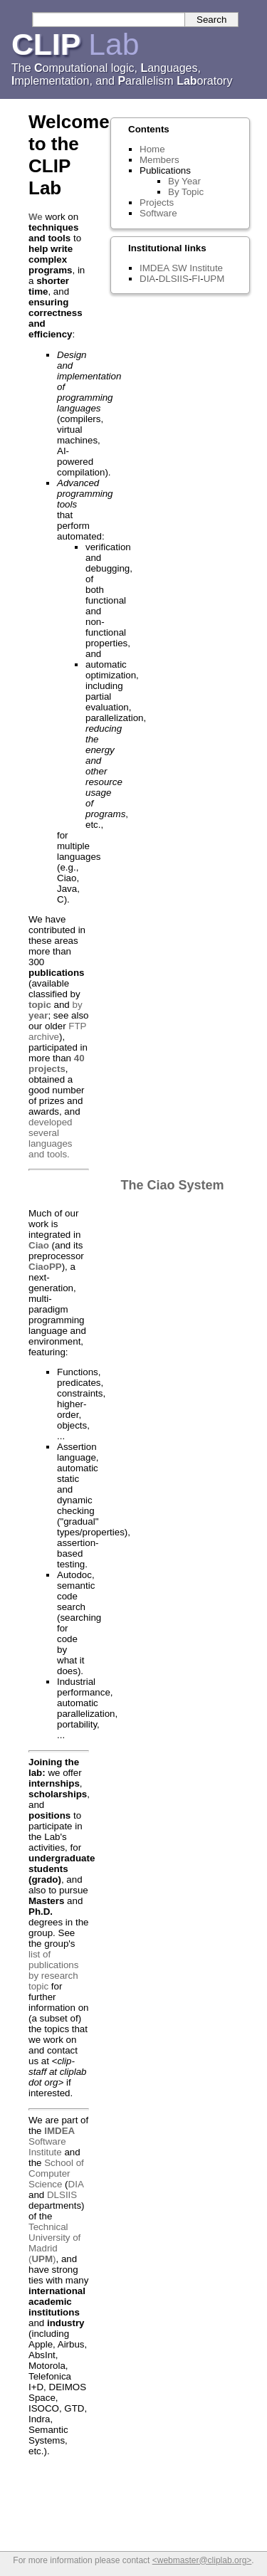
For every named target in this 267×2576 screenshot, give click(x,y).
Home (152, 149)
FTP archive (57, 1031)
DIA (75, 2184)
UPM (214, 278)
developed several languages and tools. (50, 1138)
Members (159, 159)
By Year (184, 181)
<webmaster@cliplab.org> (202, 2560)
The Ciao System (172, 1185)
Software (158, 213)
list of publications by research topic (53, 1970)
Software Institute (51, 2141)
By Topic (186, 191)
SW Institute (197, 268)
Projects (157, 202)
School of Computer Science (56, 2173)
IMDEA (154, 268)
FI (196, 278)
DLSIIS (62, 2194)
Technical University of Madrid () (54, 2243)
